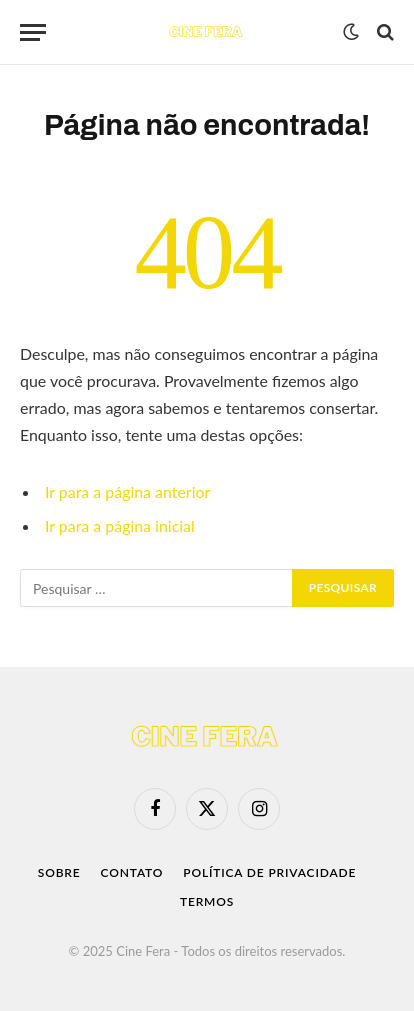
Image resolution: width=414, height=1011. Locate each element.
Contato (132, 872)
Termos (207, 901)
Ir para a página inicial (120, 525)
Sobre (59, 872)
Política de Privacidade (269, 872)
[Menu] (33, 32)
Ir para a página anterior (127, 491)
